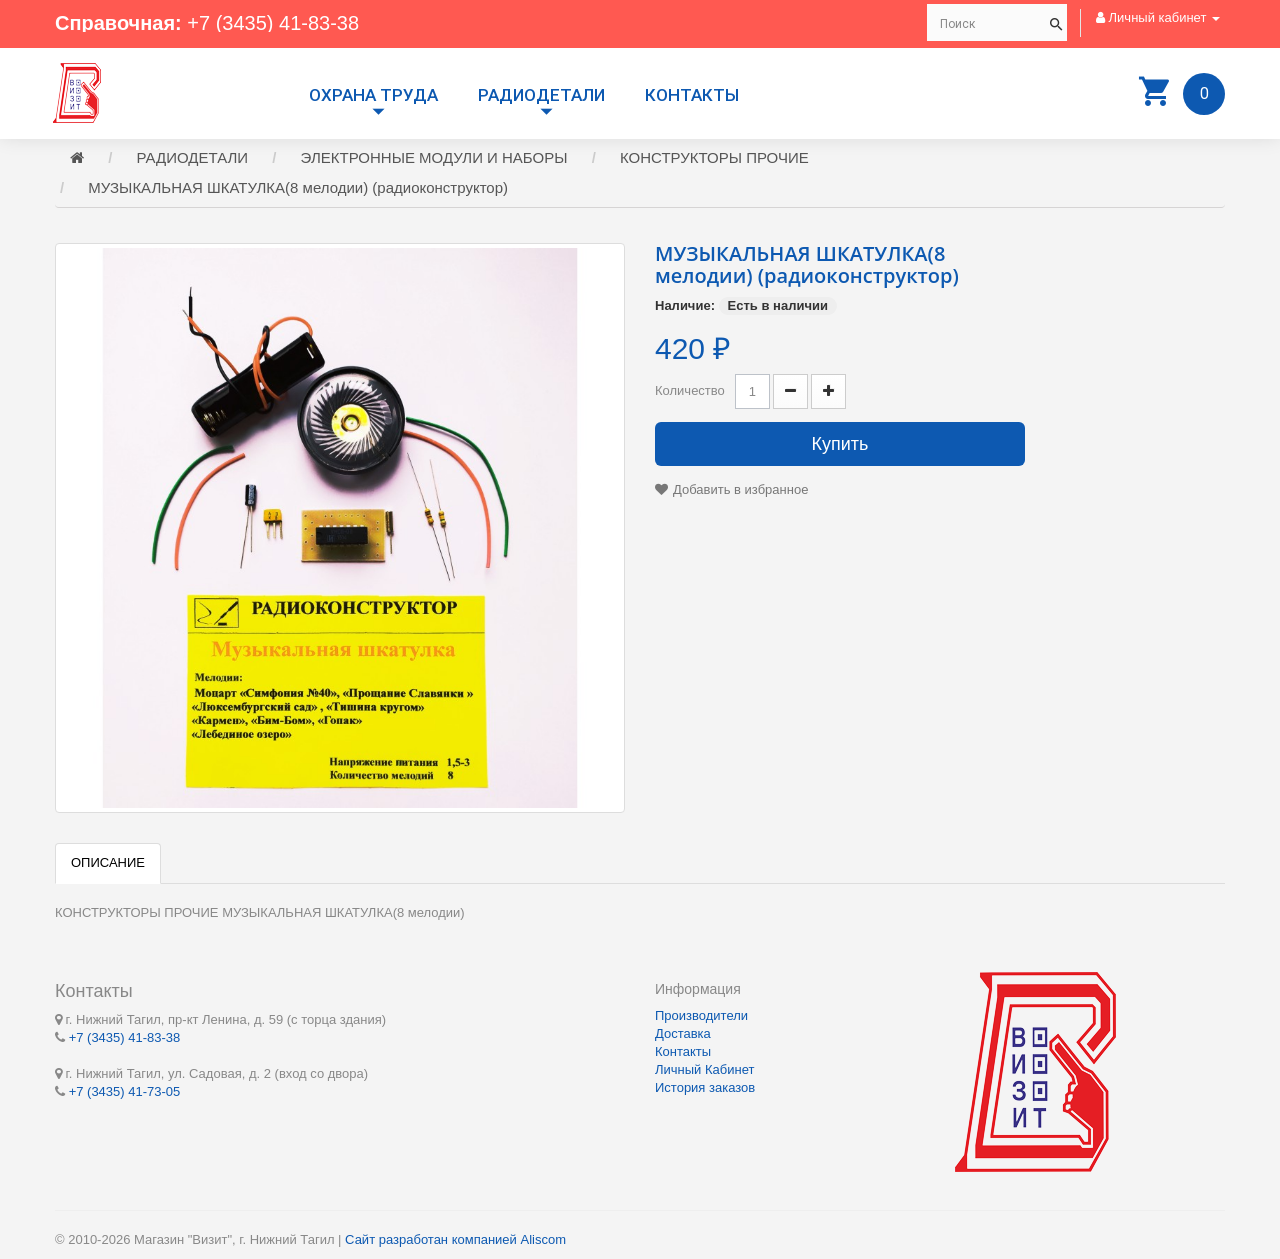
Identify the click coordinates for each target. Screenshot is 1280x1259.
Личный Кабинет (704, 1069)
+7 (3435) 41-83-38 (273, 23)
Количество (690, 390)
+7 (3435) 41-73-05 (125, 1091)
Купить (840, 444)
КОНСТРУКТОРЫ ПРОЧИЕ (714, 157)
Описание (108, 862)
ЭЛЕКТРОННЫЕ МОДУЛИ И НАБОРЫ (434, 157)
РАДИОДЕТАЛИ (541, 95)
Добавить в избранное (740, 489)
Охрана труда (373, 95)
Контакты (692, 95)
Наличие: (685, 305)
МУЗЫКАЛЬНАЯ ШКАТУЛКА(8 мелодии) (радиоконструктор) (298, 187)
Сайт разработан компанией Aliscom (455, 1239)
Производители (701, 1015)
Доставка (683, 1033)
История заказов (705, 1087)
